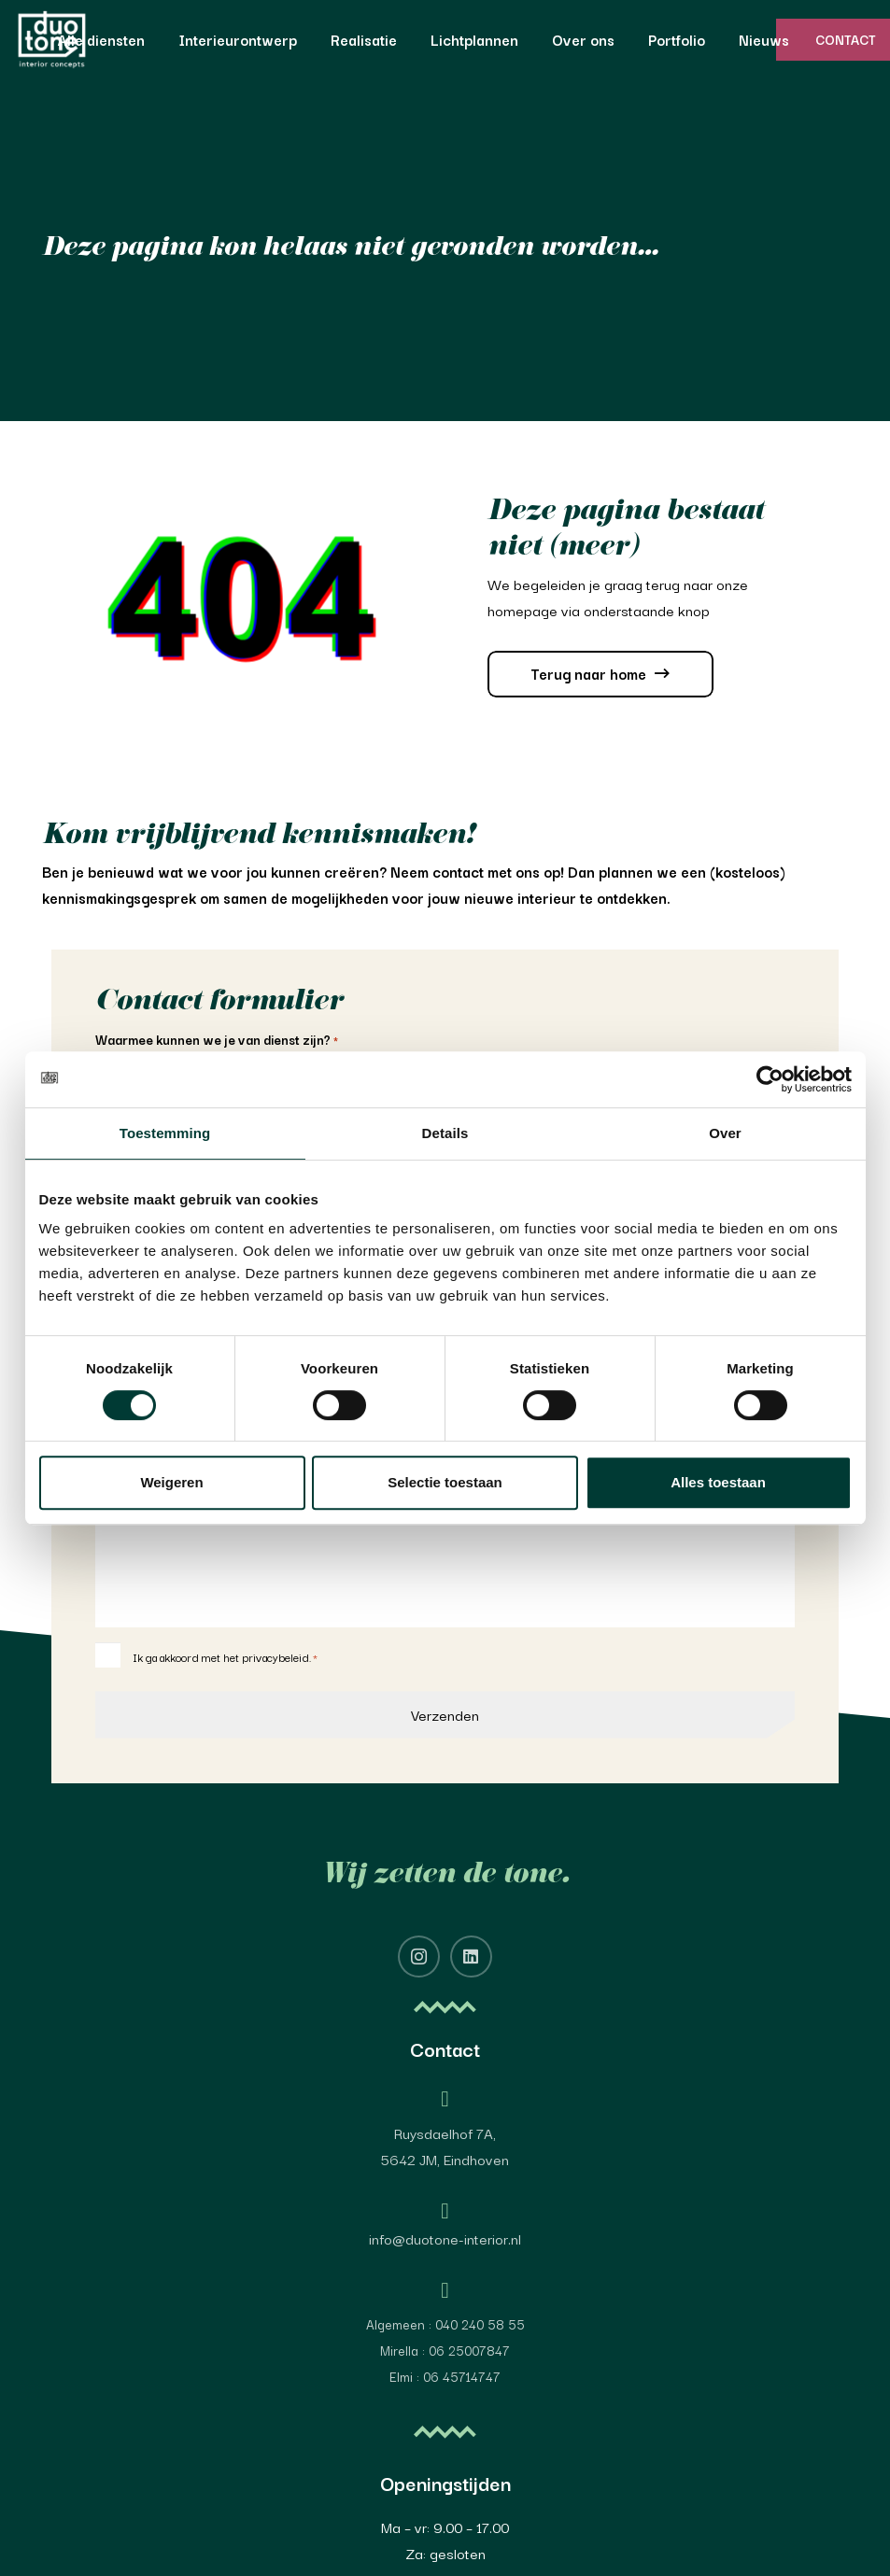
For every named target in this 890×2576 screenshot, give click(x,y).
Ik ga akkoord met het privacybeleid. (225, 1657)
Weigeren (171, 1482)
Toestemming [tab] (165, 1133)
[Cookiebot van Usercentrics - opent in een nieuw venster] (770, 1079)
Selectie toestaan (445, 1482)
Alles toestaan (718, 1482)
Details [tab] (445, 1133)
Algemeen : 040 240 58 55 (445, 2324)
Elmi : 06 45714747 (445, 2376)
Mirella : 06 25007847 (445, 2350)
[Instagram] (419, 1957)
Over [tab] (725, 1133)
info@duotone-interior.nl (445, 2238)
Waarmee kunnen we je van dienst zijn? (216, 1040)
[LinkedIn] (471, 1957)
